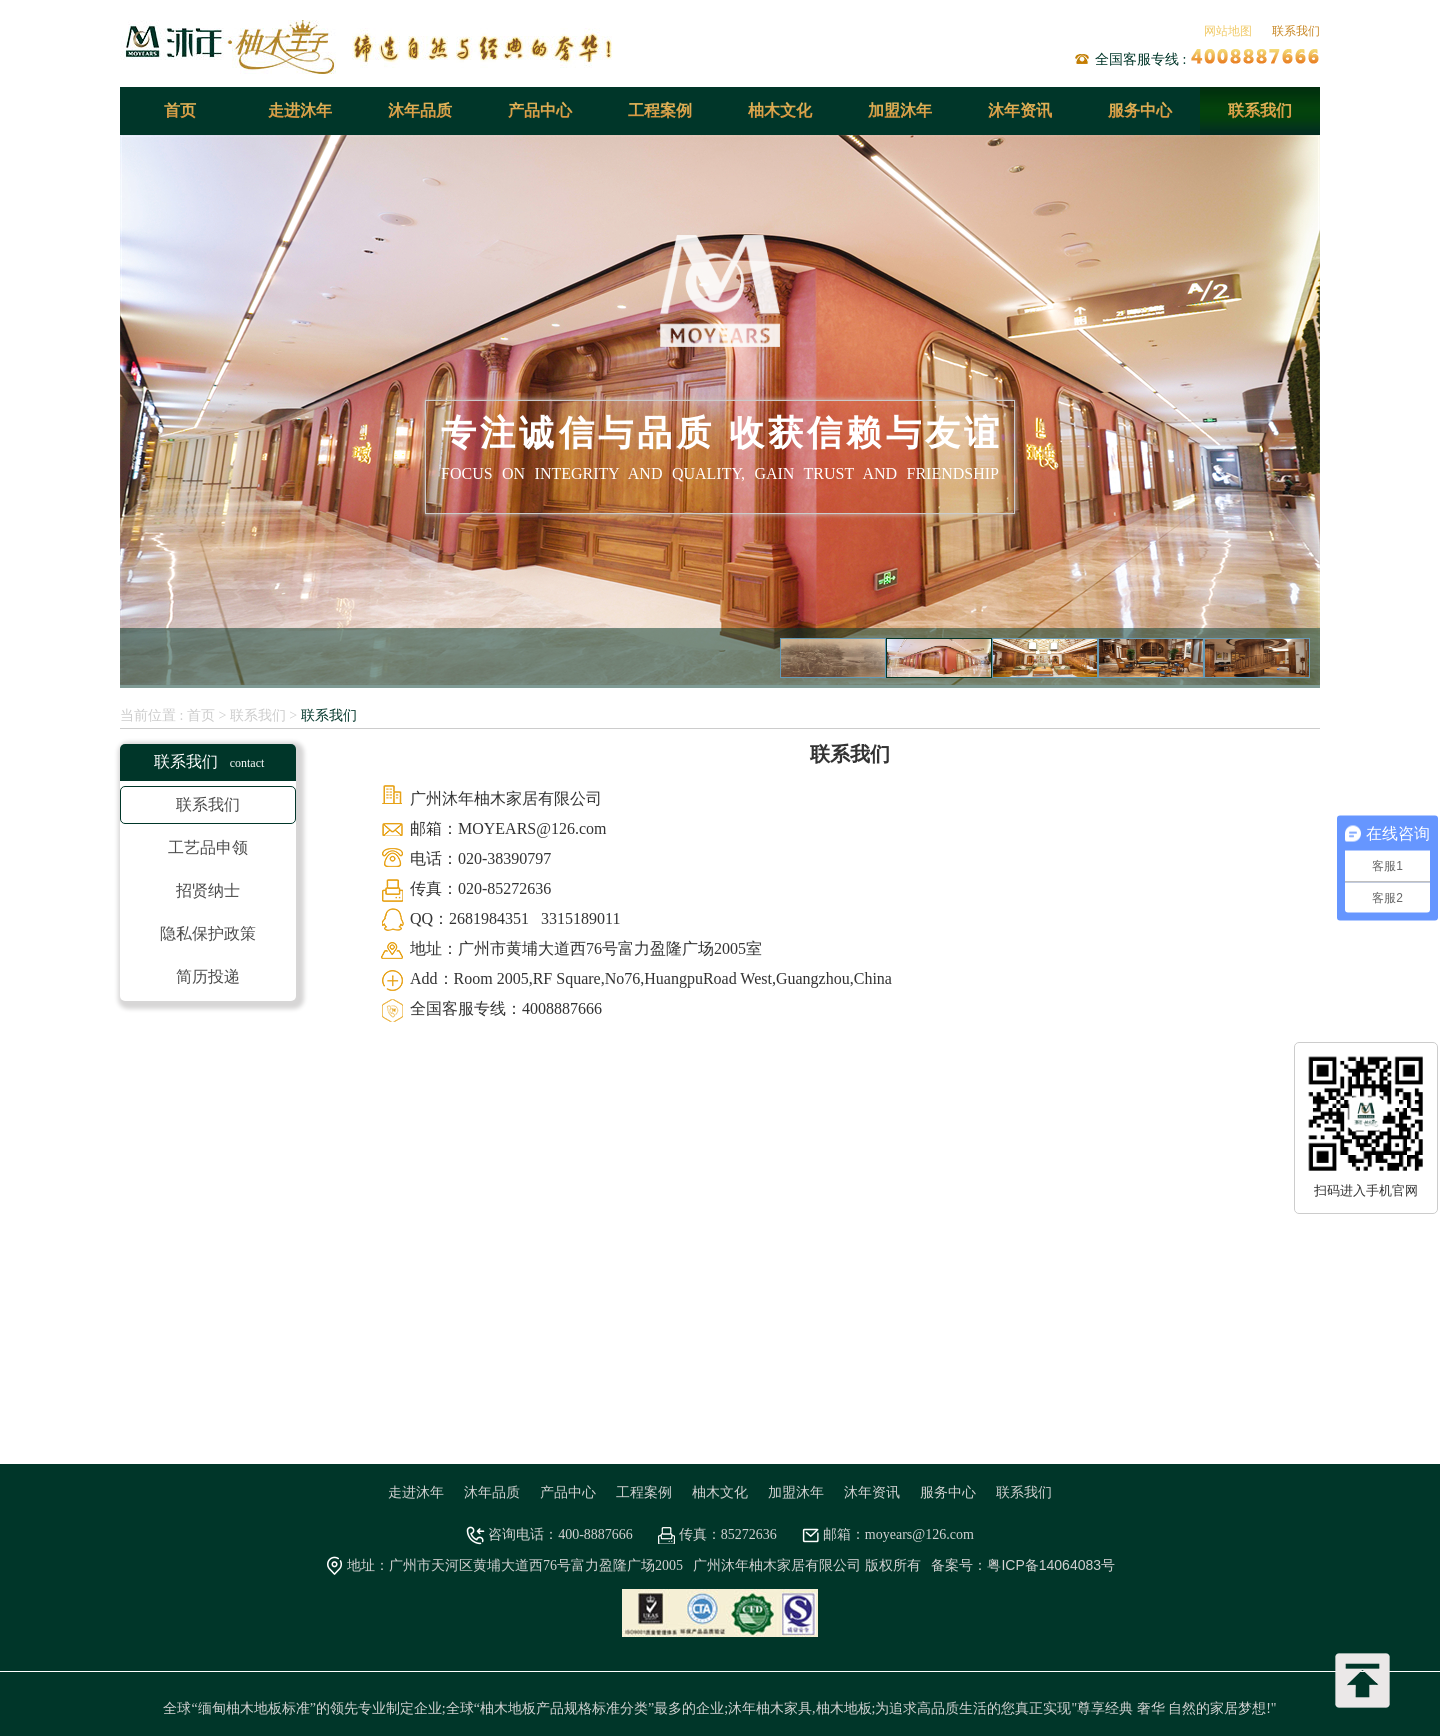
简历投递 (208, 976)
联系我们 (1296, 31)
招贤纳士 (208, 890)
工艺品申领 (208, 847)
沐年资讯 (1020, 110)
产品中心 (540, 110)
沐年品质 (420, 110)
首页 (180, 110)
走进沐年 (300, 110)
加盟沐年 (900, 110)
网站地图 (1228, 31)
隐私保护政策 (208, 933)
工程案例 (660, 110)
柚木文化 (780, 110)
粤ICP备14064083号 (1051, 1565)
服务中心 (1140, 110)
